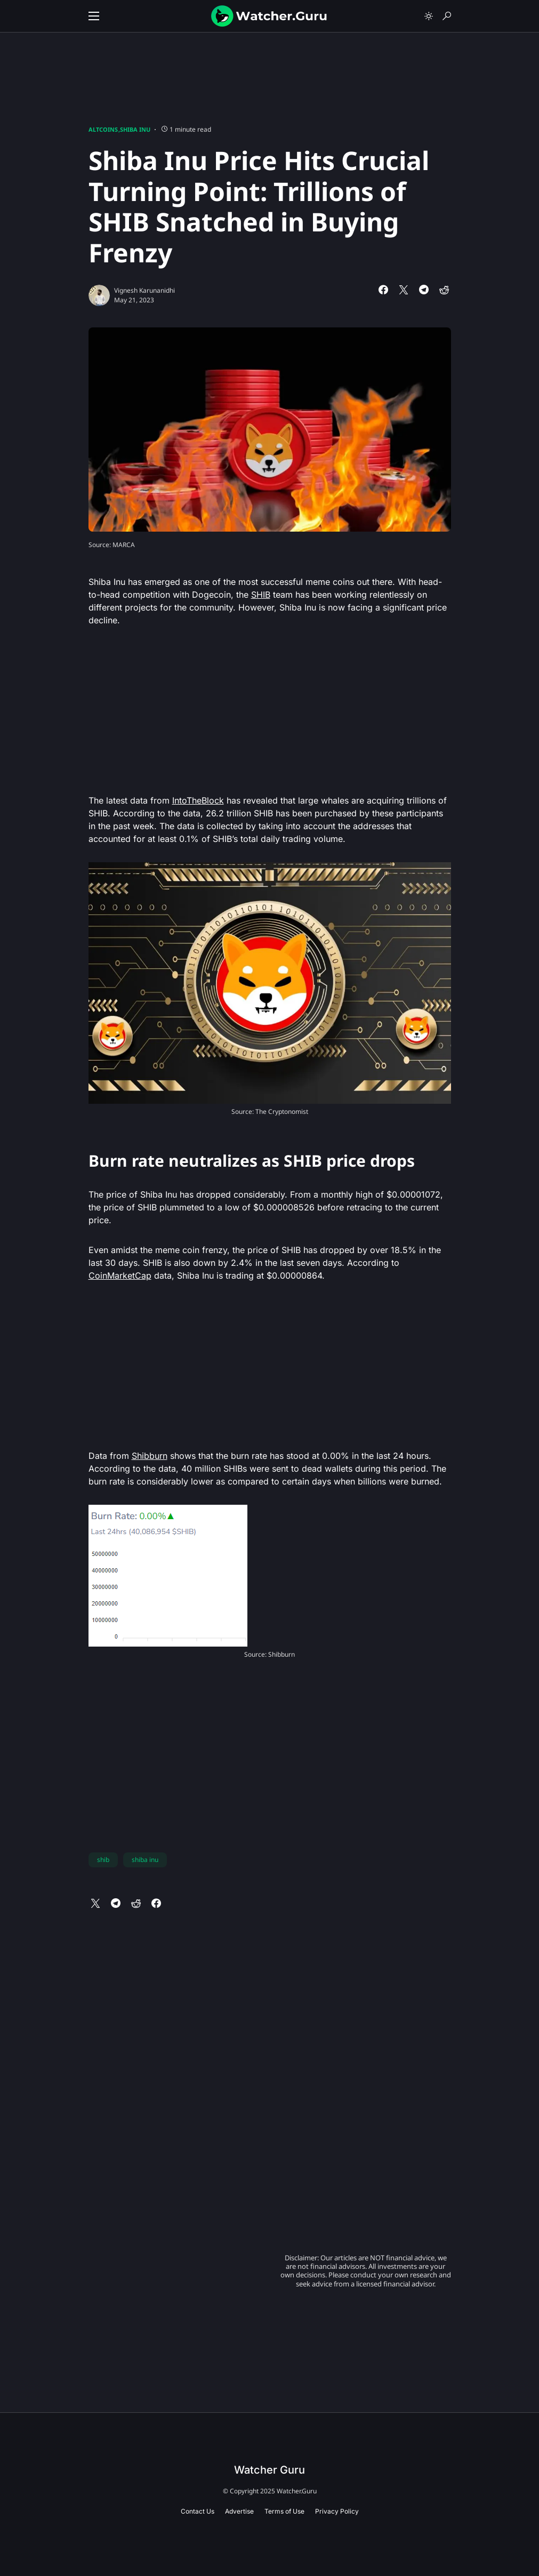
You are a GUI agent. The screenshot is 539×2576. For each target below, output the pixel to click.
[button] (94, 16)
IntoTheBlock (198, 800)
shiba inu (145, 1859)
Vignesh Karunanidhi (144, 290)
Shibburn (149, 1455)
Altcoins (103, 129)
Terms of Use (284, 2511)
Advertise (239, 2511)
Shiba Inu (135, 129)
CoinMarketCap (120, 1275)
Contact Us (197, 2511)
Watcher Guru (269, 2469)
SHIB (260, 594)
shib (103, 1859)
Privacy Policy (337, 2511)
